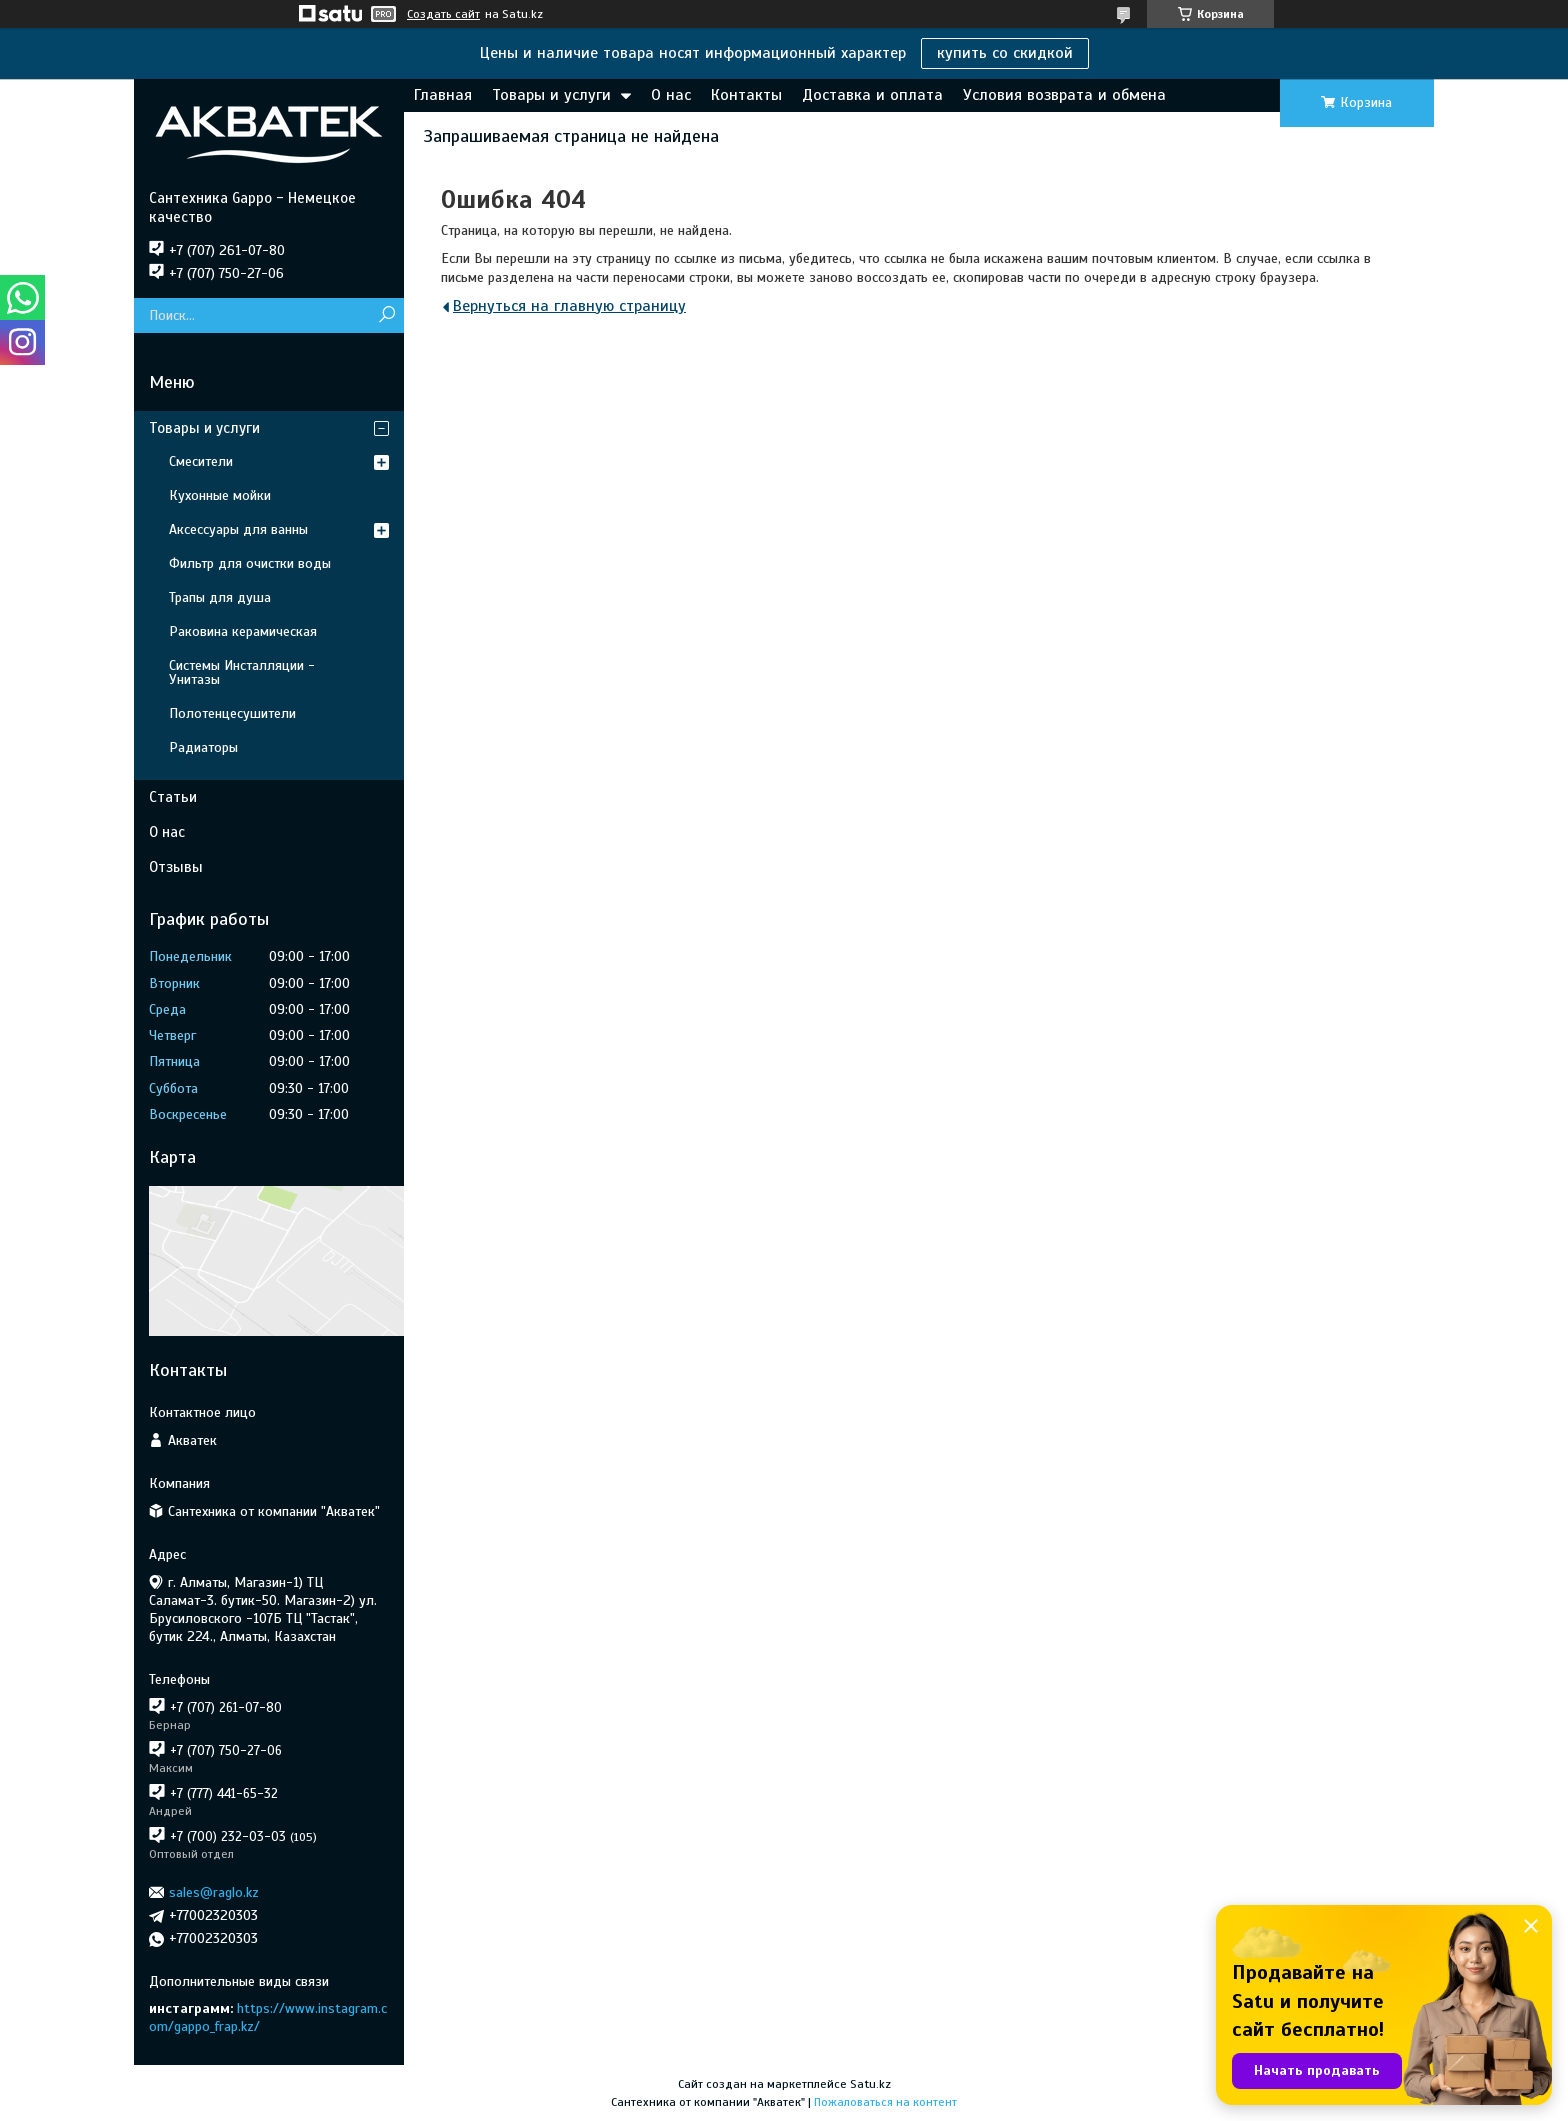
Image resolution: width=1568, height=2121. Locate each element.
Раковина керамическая (243, 631)
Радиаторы (203, 747)
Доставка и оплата (872, 95)
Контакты (746, 95)
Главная (443, 95)
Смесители (201, 461)
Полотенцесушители (232, 713)
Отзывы (176, 867)
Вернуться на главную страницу (569, 306)
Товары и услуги (551, 95)
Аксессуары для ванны (238, 529)
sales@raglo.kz (214, 1892)
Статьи (173, 797)
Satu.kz (870, 2084)
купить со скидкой (1005, 53)
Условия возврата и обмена (1064, 95)
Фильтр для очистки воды (250, 563)
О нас (671, 95)
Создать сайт (443, 14)
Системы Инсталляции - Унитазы (242, 672)
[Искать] (386, 315)
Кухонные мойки (220, 495)
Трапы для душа (220, 597)
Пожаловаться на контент (885, 2102)
